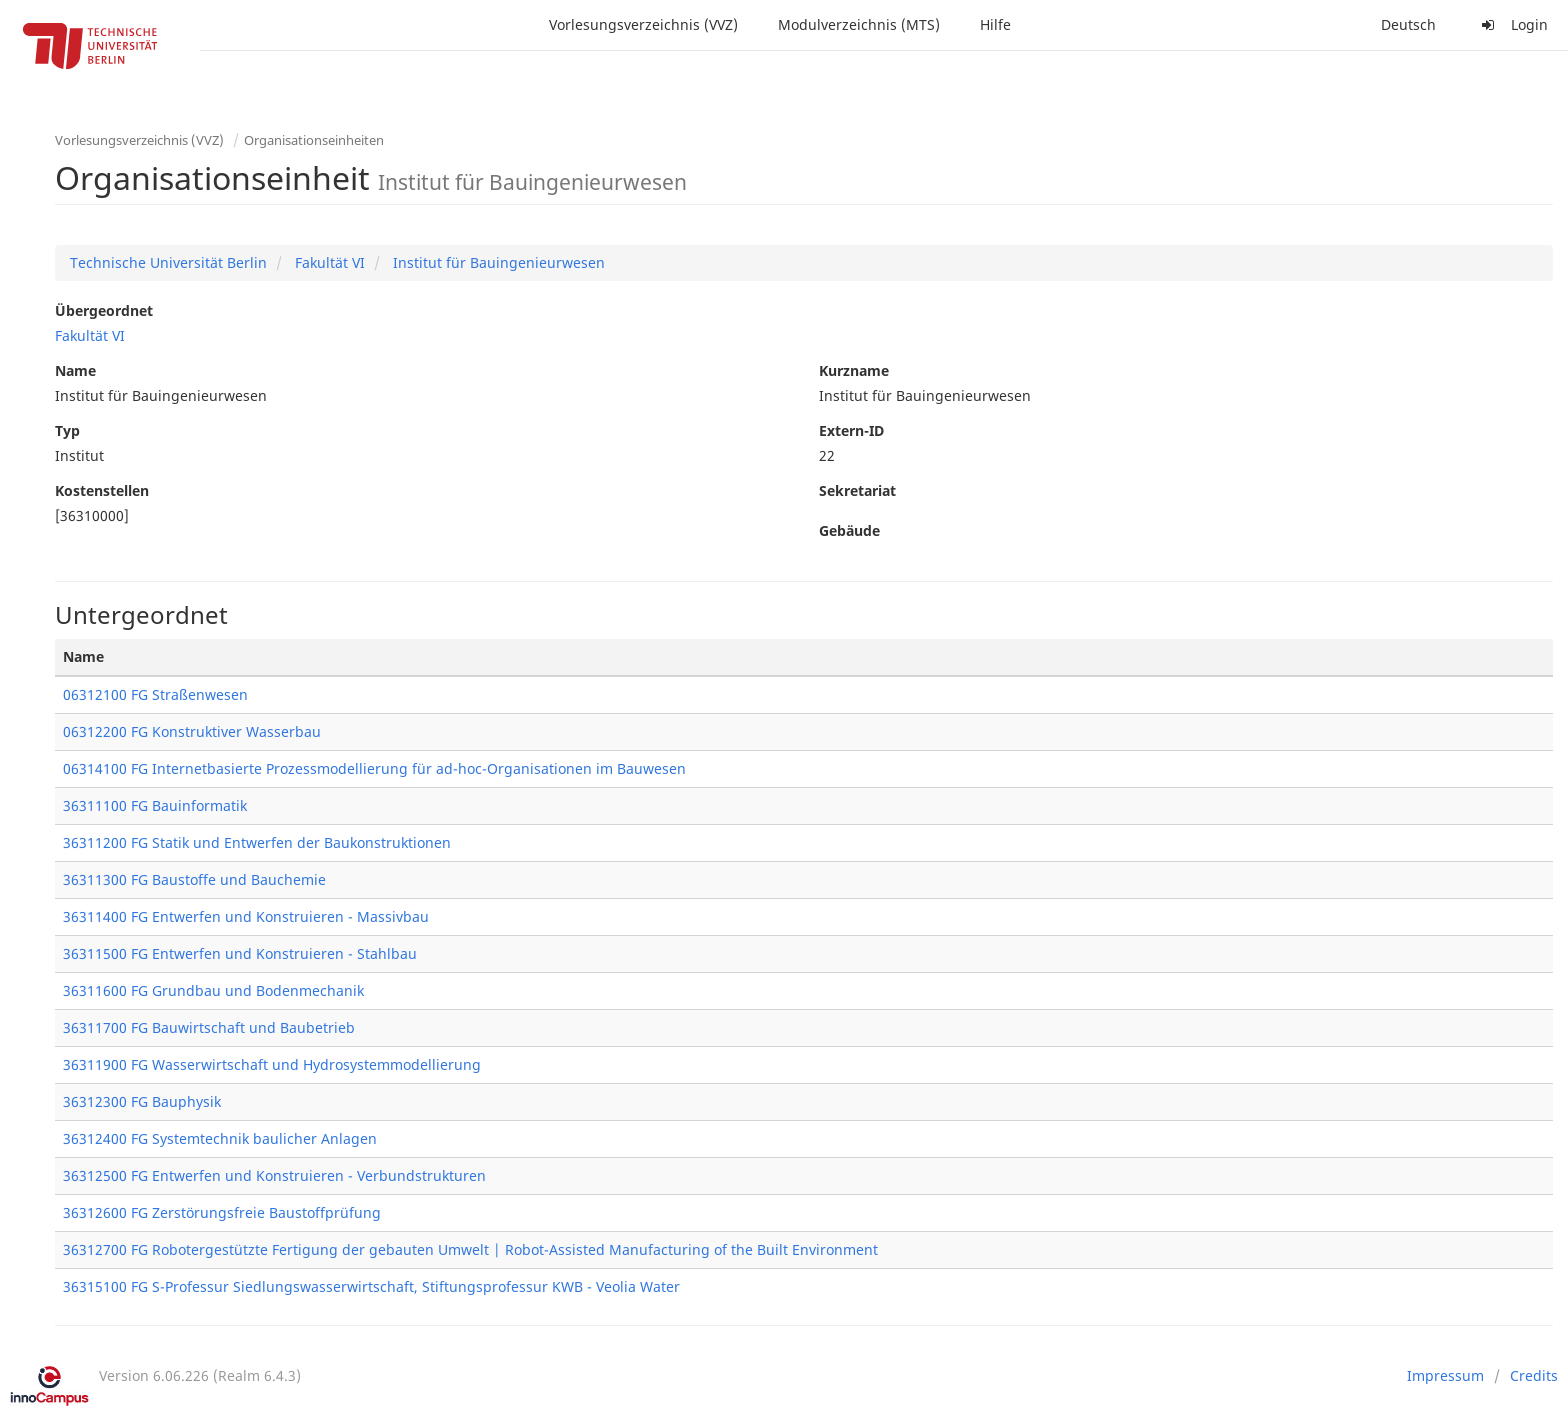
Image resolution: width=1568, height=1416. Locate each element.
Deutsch (1408, 24)
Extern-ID (851, 430)
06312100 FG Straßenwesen (155, 694)
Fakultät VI (328, 262)
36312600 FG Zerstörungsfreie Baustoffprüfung (222, 1212)
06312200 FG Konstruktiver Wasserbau (192, 731)
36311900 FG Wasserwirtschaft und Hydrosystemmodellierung (272, 1064)
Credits (1534, 1375)
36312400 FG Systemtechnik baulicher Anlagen (220, 1138)
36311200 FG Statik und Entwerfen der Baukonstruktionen (257, 842)
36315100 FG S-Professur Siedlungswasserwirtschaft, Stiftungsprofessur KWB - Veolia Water (371, 1286)
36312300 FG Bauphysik (142, 1101)
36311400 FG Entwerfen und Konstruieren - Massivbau (246, 916)
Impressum (1445, 1375)
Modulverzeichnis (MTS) (859, 24)
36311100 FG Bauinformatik (155, 805)
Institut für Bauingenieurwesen (497, 262)
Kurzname (854, 370)
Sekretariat (857, 490)
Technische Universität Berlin (168, 262)
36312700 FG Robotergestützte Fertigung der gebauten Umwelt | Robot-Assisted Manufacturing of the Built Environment (470, 1249)
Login (1512, 24)
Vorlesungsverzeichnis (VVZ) (643, 24)
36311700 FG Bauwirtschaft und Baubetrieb (209, 1027)
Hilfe (995, 24)
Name (75, 370)
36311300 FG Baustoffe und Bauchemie (194, 879)
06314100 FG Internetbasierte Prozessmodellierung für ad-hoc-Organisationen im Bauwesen (374, 768)
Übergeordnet (104, 310)
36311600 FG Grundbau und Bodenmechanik (213, 990)
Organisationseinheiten (314, 140)
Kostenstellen (102, 490)
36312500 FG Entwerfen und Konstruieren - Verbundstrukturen (274, 1175)
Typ (67, 430)
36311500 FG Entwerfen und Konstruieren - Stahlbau (240, 953)
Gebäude (849, 530)
